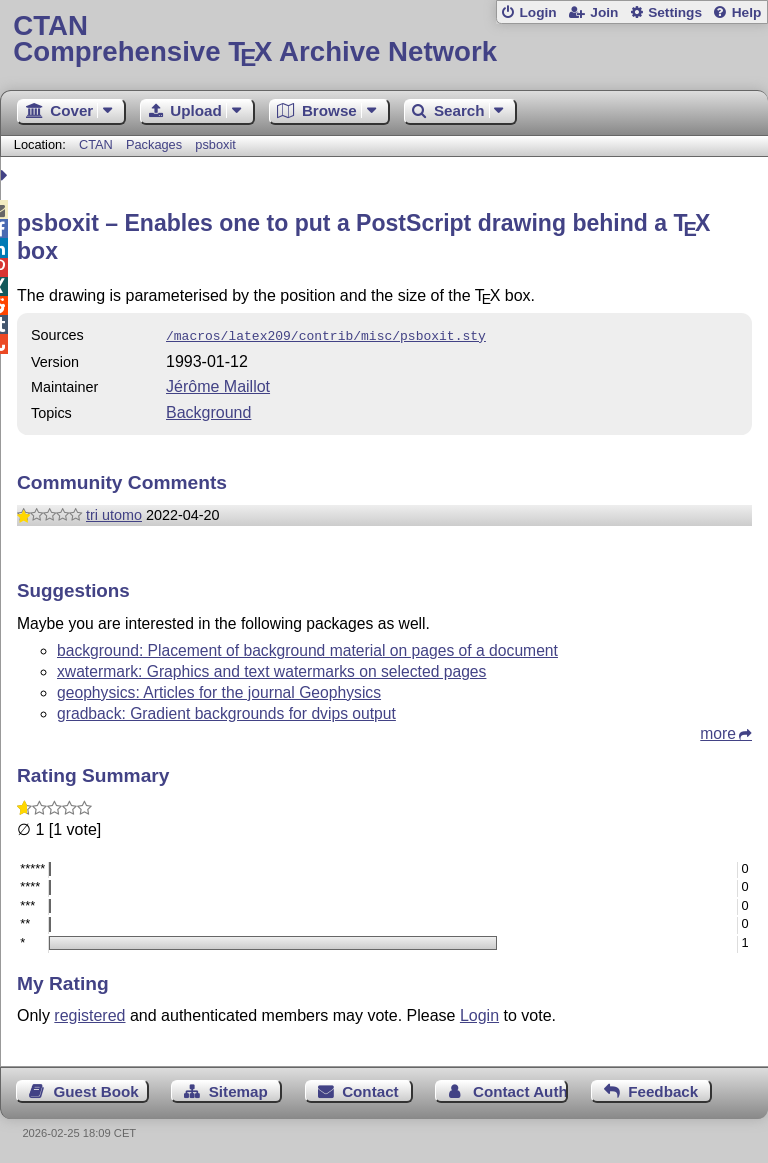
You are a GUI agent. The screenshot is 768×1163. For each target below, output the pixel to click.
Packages (156, 144)
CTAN (96, 144)
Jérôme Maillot (218, 384)
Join (604, 12)
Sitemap (238, 1089)
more (718, 731)
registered (89, 1013)
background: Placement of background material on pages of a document (307, 648)
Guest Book (96, 1089)
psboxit (215, 144)
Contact (370, 1089)
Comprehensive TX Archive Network (383, 39)
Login (537, 12)
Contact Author (520, 1089)
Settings (675, 12)
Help (747, 12)
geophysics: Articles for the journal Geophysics (219, 690)
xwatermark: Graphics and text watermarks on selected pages (271, 669)
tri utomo (114, 513)
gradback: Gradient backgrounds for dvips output (226, 711)
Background (208, 410)
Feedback (663, 1089)
